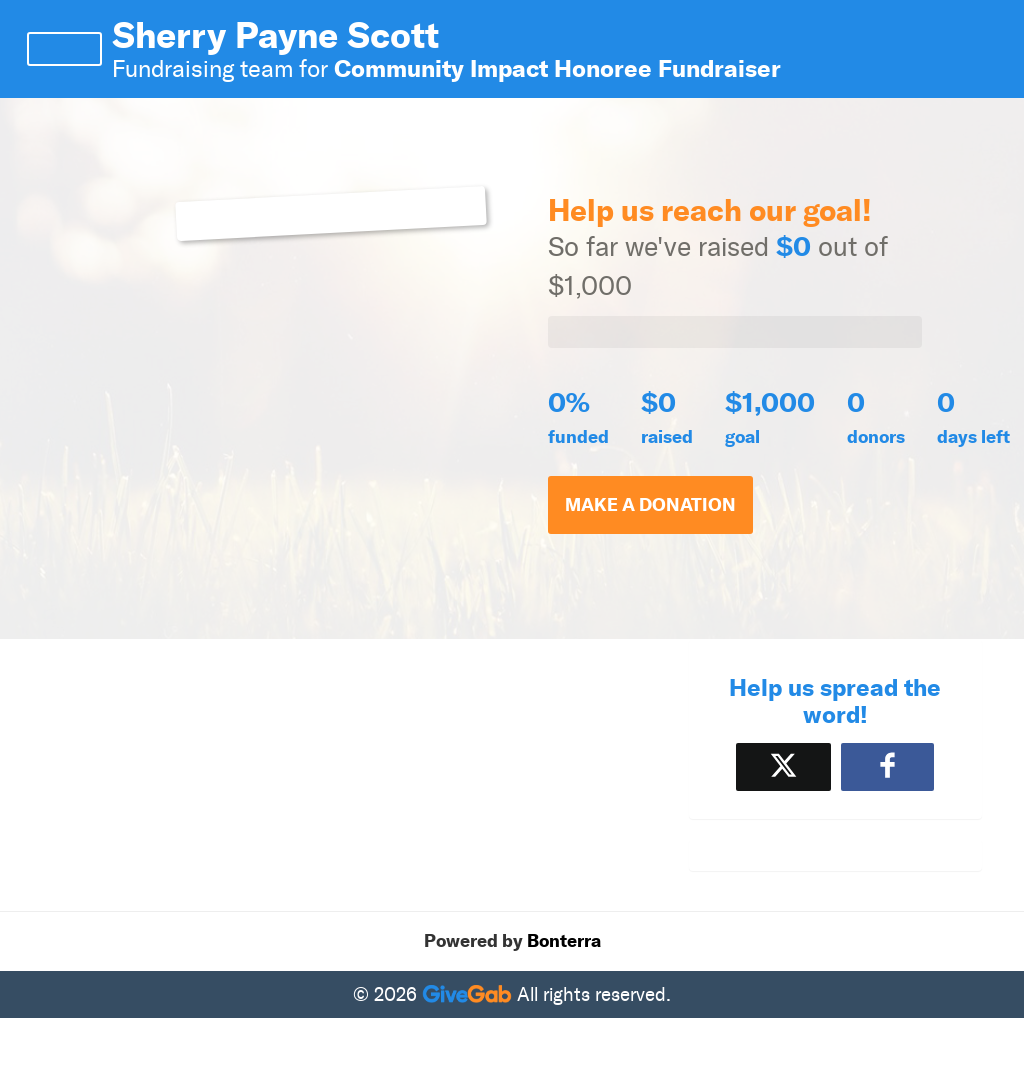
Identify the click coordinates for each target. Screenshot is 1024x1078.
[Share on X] (783, 766)
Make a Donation (650, 505)
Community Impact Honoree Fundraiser (557, 68)
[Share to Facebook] (887, 766)
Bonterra (564, 941)
